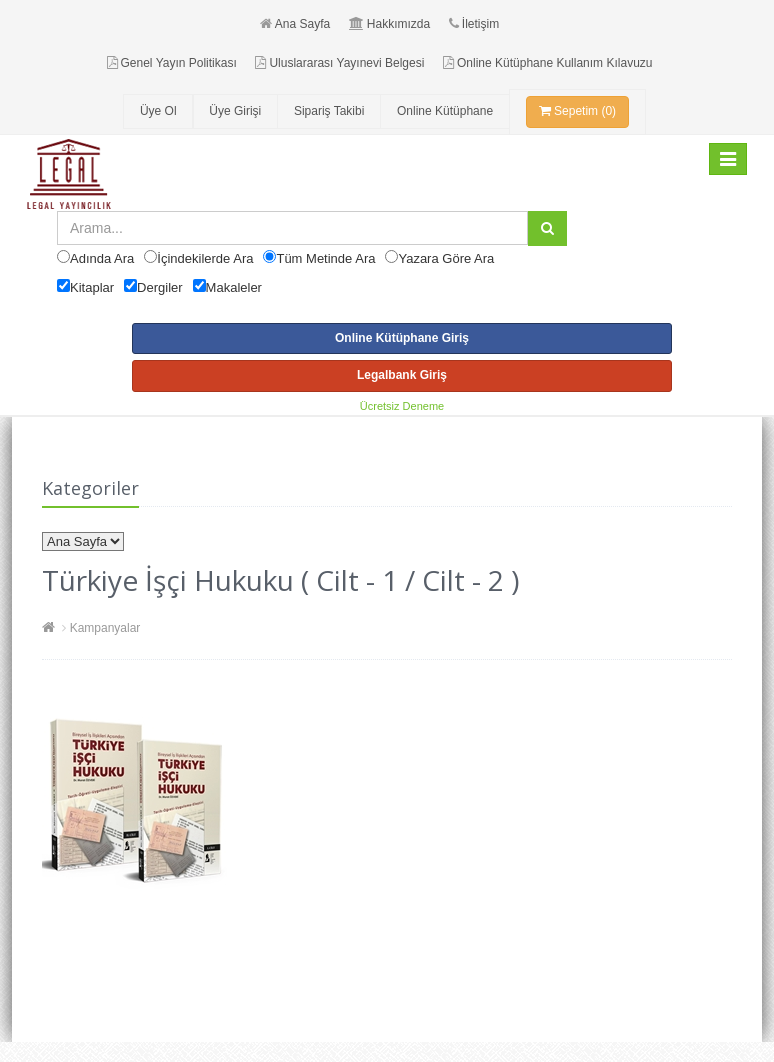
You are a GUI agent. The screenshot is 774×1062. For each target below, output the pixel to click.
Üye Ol (158, 111)
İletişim (474, 24)
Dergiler (160, 287)
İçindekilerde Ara (205, 258)
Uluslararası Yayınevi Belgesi (339, 63)
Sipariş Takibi (329, 111)
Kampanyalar (105, 628)
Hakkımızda (389, 24)
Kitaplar (92, 287)
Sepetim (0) (577, 111)
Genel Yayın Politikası (172, 63)
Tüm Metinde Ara (325, 258)
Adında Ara (102, 258)
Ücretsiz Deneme (402, 406)
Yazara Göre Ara (446, 258)
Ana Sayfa (295, 24)
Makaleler (234, 287)
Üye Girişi (235, 111)
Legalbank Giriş (402, 375)
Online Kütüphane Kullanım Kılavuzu (547, 63)
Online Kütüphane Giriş (402, 338)
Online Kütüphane (445, 111)
